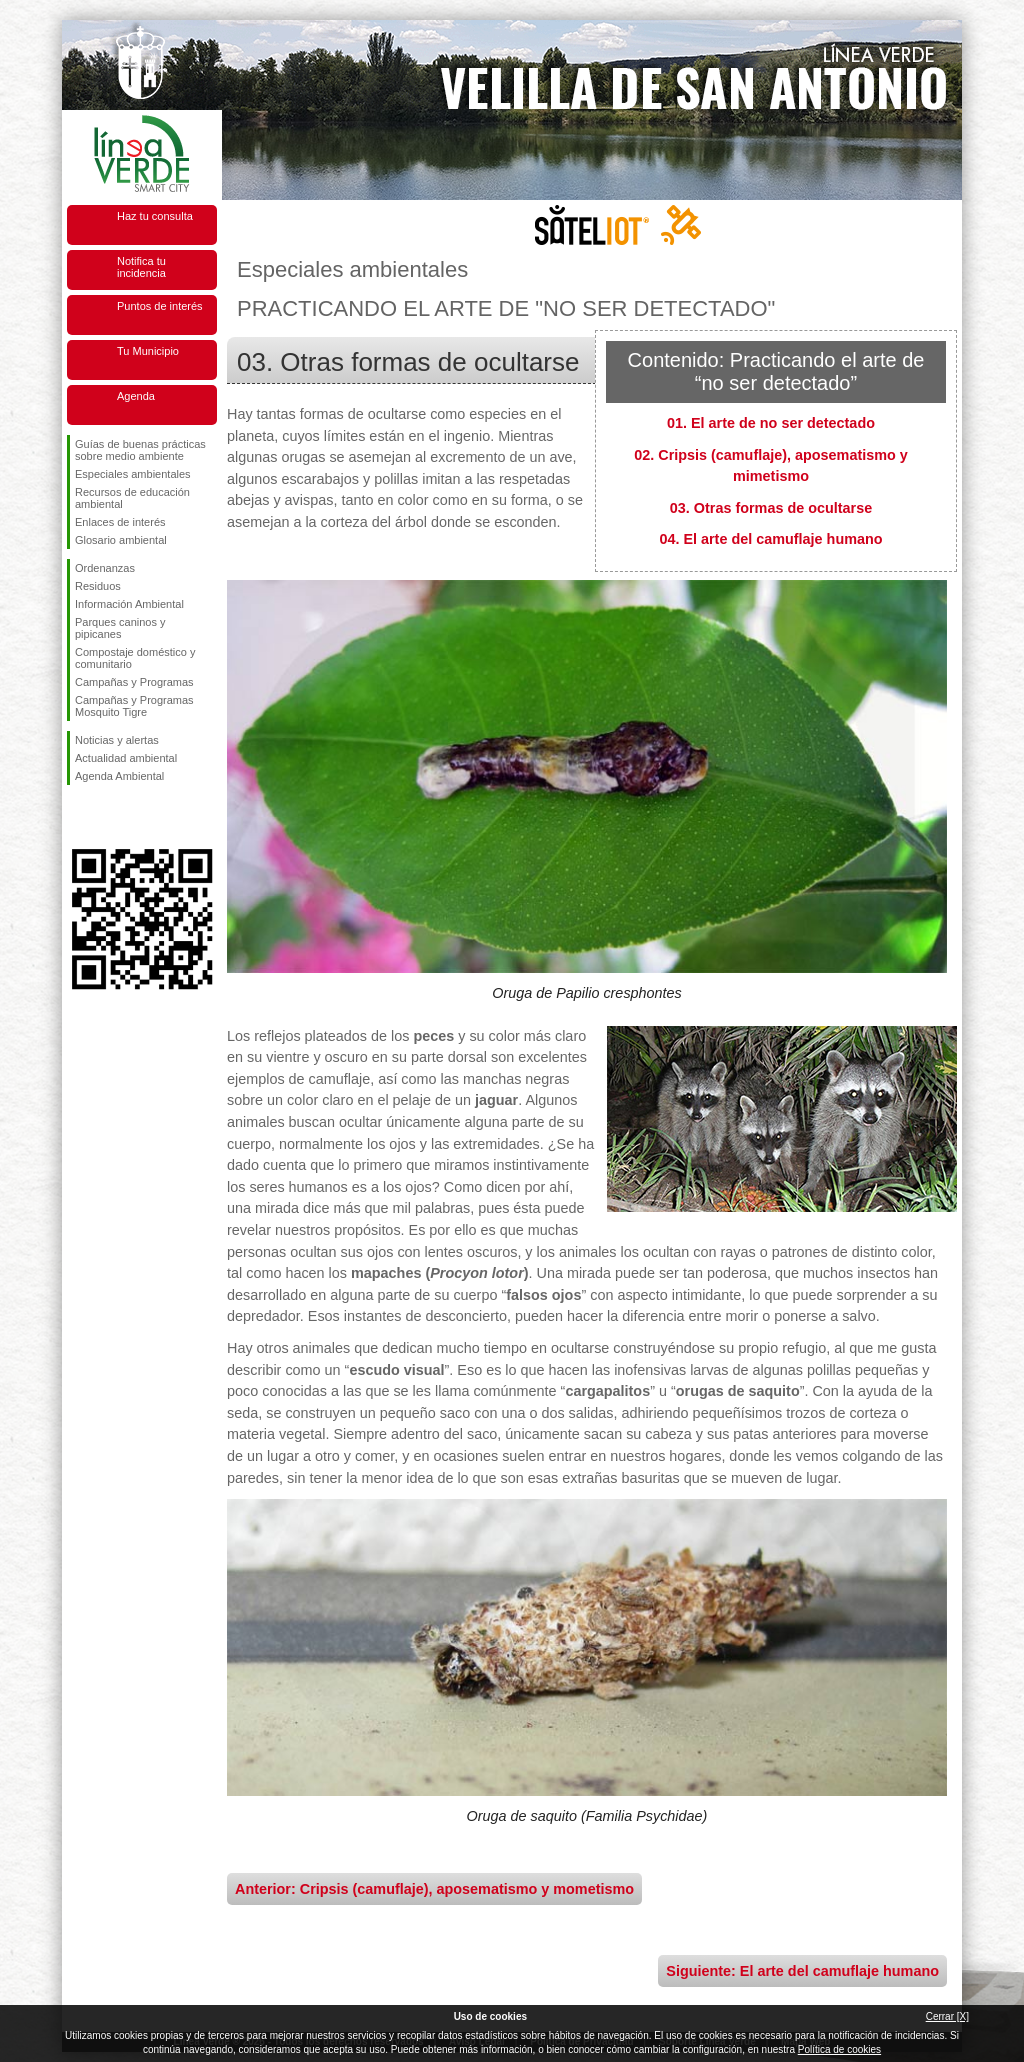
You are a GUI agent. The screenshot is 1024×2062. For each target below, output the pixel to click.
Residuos (98, 586)
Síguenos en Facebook (79, 817)
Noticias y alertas (117, 740)
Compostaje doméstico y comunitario (135, 658)
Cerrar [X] (947, 2016)
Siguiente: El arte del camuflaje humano (802, 1971)
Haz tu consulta (155, 216)
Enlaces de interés (120, 522)
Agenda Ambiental (119, 776)
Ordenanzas (105, 568)
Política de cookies (839, 2049)
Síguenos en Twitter (112, 817)
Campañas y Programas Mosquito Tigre (134, 706)
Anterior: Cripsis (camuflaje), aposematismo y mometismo (434, 1889)
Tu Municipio (148, 351)
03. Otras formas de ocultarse (771, 508)
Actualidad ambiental (126, 758)
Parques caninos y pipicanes (120, 628)
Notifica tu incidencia (141, 267)
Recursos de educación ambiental (132, 498)
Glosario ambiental (121, 540)
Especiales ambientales (133, 474)
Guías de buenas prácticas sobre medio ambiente (140, 450)
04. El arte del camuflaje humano (770, 539)
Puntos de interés (160, 306)
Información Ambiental (129, 604)
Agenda (136, 396)
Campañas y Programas (134, 682)
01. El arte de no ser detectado (771, 423)
